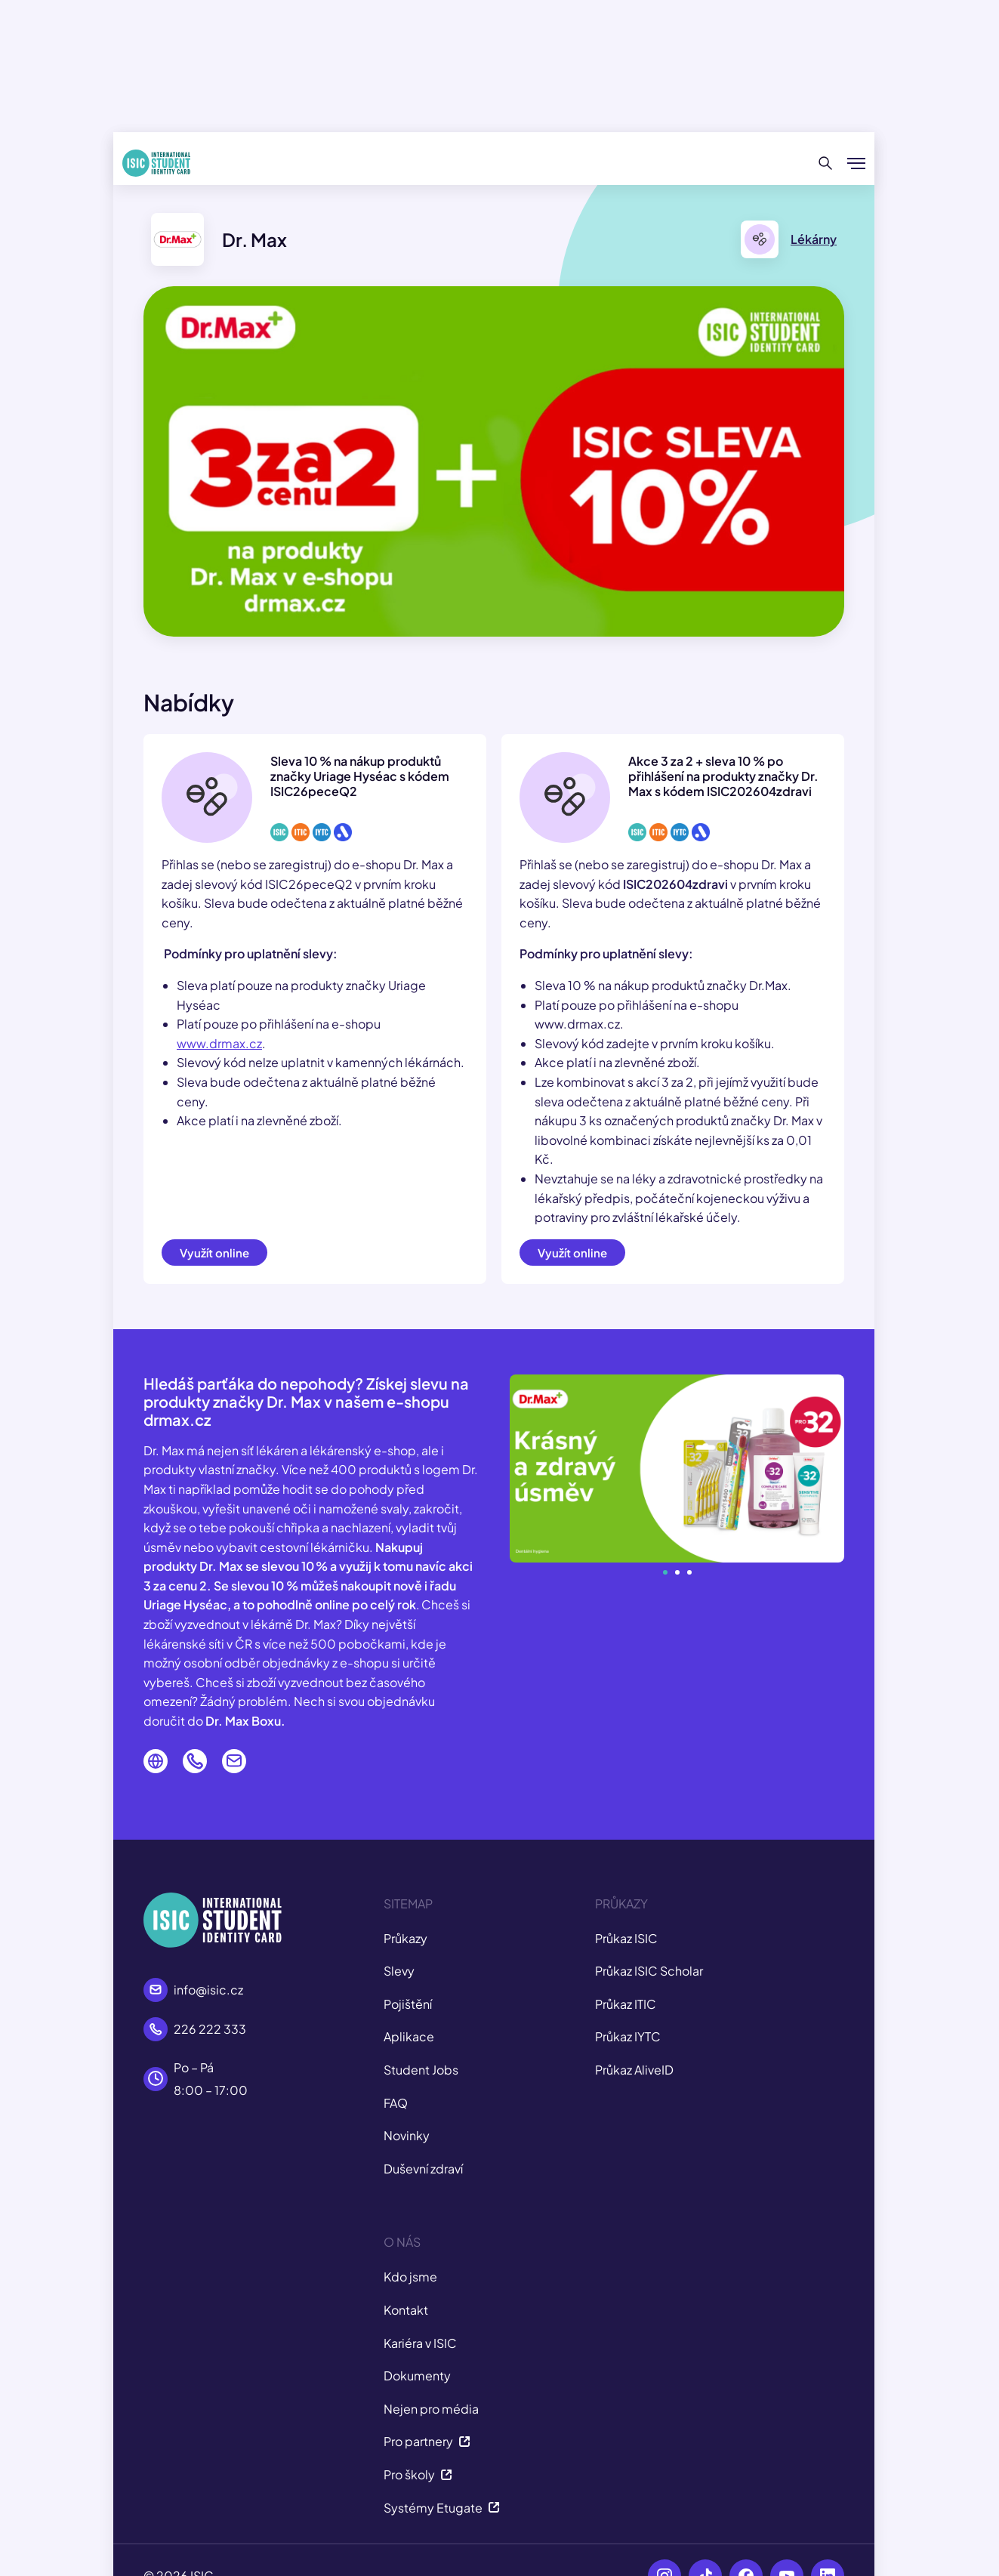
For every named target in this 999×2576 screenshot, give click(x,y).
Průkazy (405, 1938)
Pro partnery (427, 2441)
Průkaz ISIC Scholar (649, 1971)
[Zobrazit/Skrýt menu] (856, 163)
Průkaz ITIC (625, 2004)
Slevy (399, 1971)
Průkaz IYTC (628, 2036)
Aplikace (409, 2036)
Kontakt (406, 2310)
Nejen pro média (431, 2409)
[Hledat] (825, 163)
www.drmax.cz (219, 1043)
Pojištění (408, 2004)
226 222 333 (210, 2029)
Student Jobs (421, 2070)
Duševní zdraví (423, 2168)
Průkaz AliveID (634, 2070)
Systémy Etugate (442, 2508)
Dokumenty (417, 2375)
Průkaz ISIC (626, 1938)
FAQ (396, 2103)
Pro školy (418, 2474)
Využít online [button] (214, 1252)
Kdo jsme (410, 2276)
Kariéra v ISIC (420, 2343)
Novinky (407, 2135)
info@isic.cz (208, 1990)
